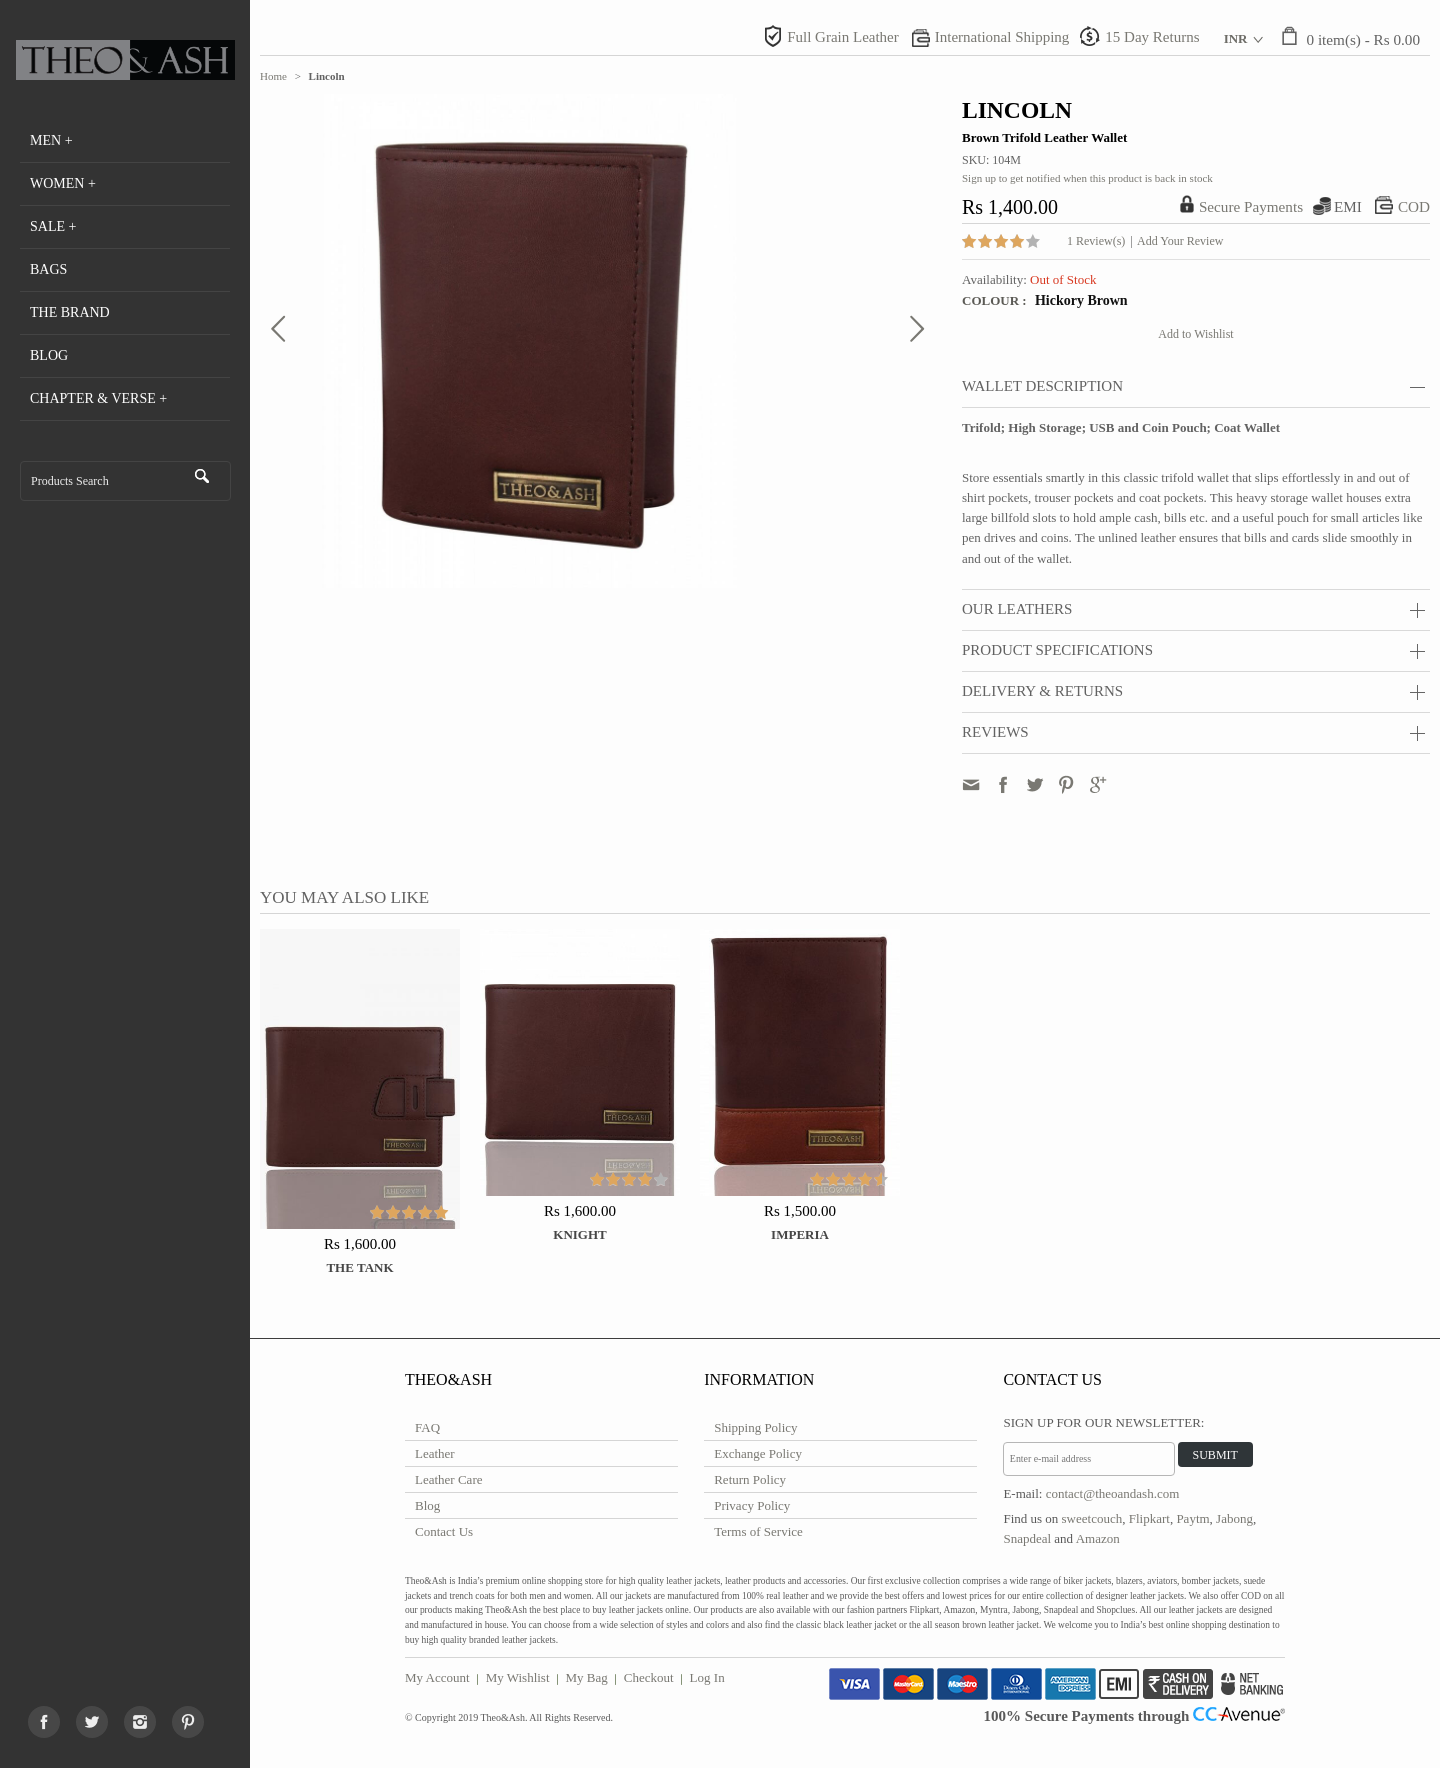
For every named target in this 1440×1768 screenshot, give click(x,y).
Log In (707, 1677)
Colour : (996, 300)
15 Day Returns (1152, 37)
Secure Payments (1251, 206)
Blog (427, 1505)
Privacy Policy (752, 1505)
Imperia (800, 1234)
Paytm (1192, 1518)
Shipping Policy (755, 1427)
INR (1236, 38)
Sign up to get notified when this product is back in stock (1087, 178)
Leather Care (448, 1479)
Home (273, 76)
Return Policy (750, 1479)
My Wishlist (518, 1677)
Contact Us (444, 1531)
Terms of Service (758, 1531)
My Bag (587, 1677)
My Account (437, 1677)
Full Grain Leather (843, 37)
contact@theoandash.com (1113, 1493)
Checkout (649, 1677)
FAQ (427, 1427)
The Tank (359, 1267)
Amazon (1098, 1538)
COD (1414, 206)
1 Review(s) (1096, 241)
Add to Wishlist (1195, 334)
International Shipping (1002, 37)
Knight (579, 1234)
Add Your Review (1180, 241)
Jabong (1234, 1518)
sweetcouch (1092, 1518)
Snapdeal (1027, 1538)
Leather (435, 1453)
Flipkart (1149, 1518)
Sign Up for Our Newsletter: (1103, 1422)
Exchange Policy (758, 1453)
